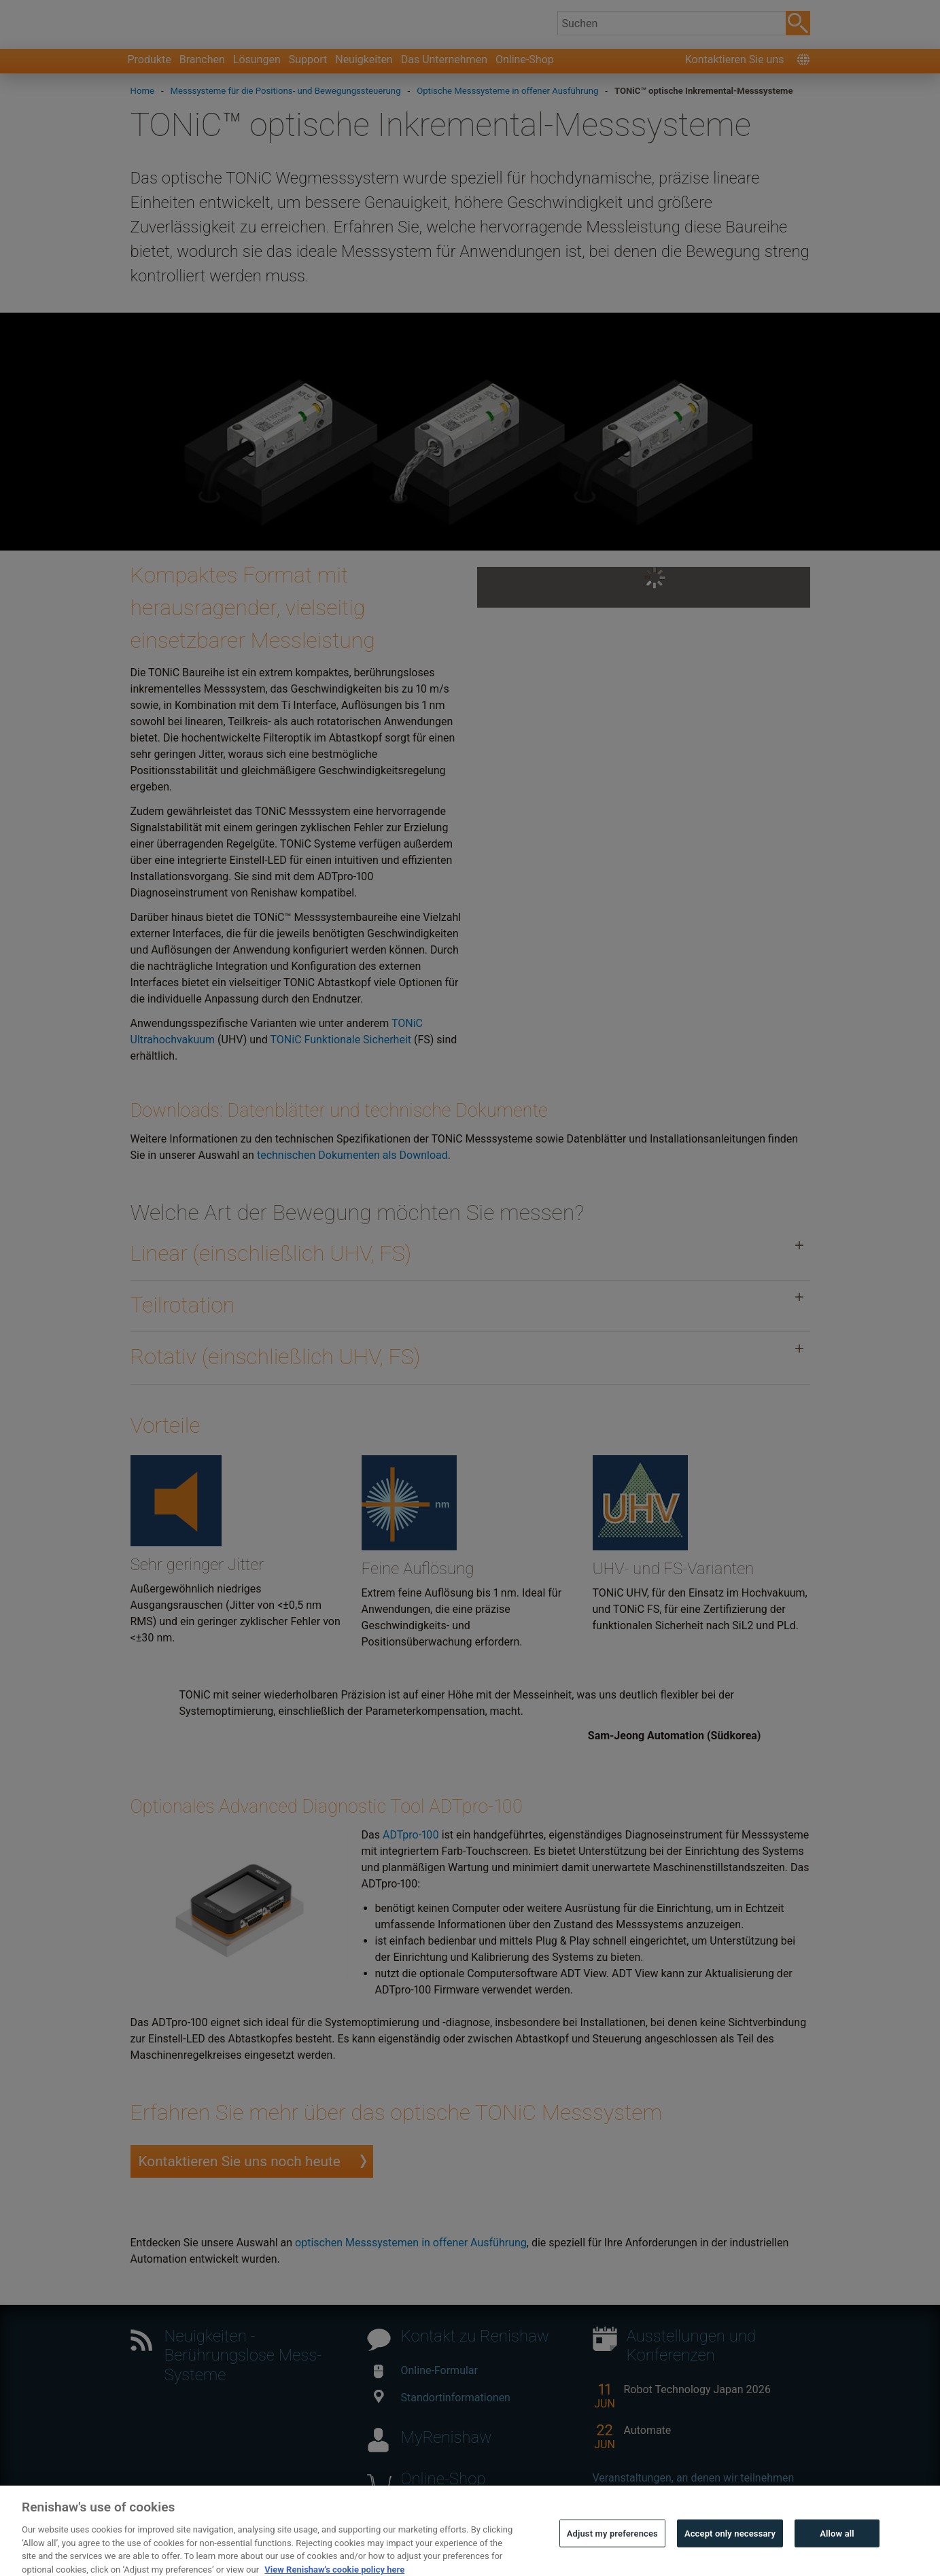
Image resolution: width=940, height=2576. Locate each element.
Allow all (837, 2551)
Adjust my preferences (612, 2551)
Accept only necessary (730, 2551)
